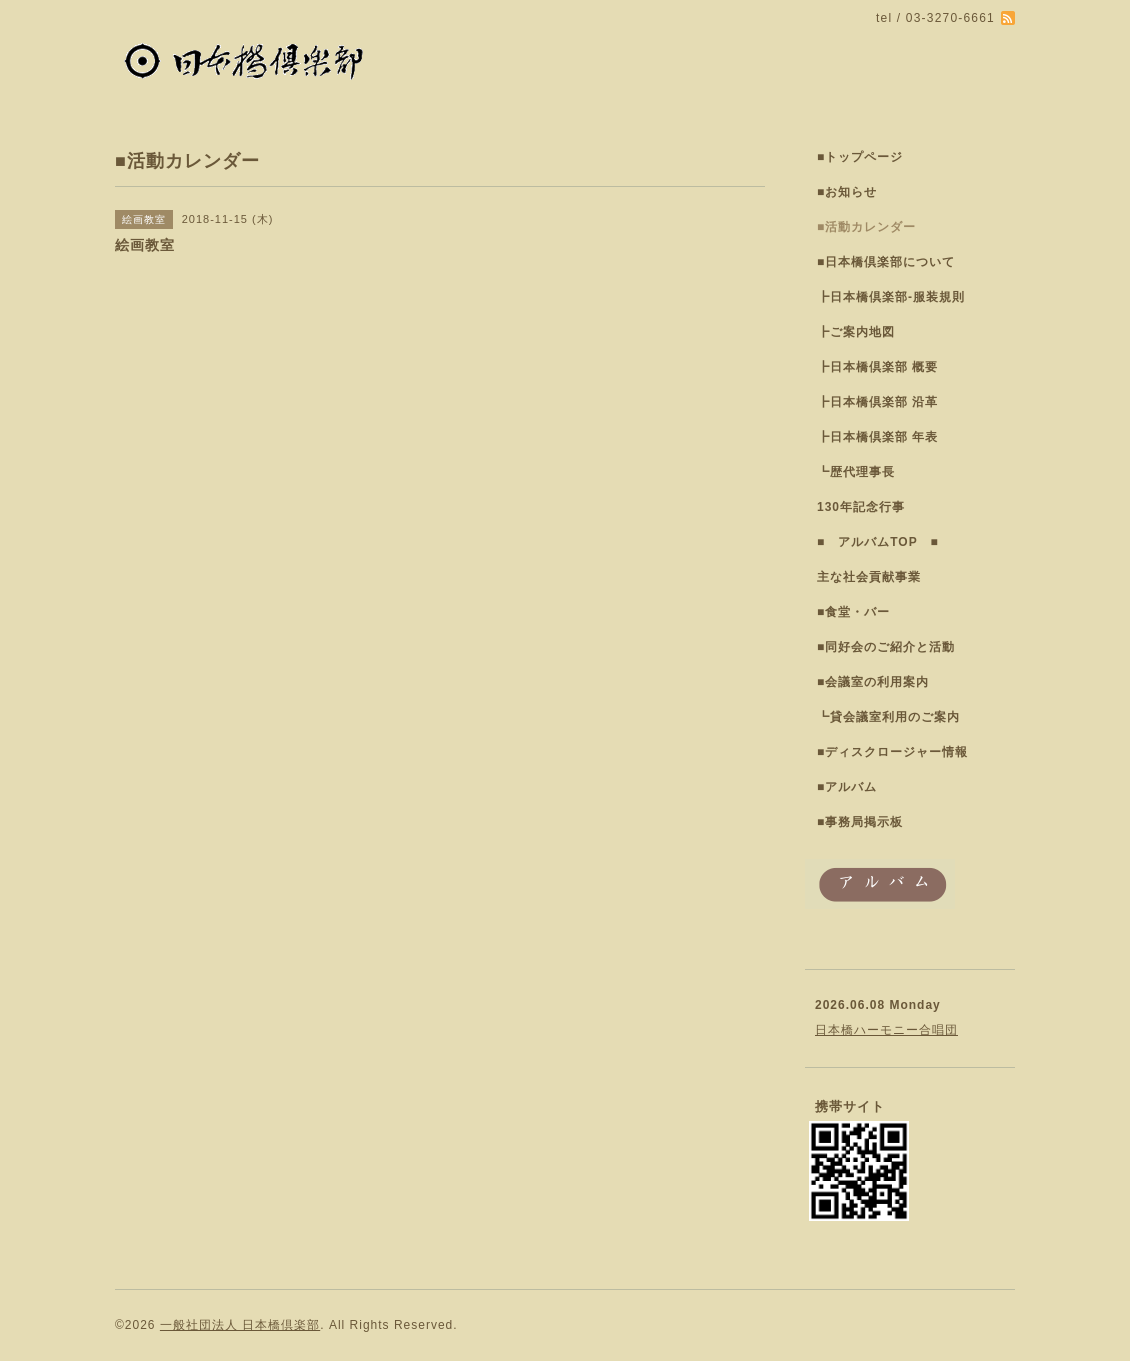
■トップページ (860, 157)
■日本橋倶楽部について (886, 262)
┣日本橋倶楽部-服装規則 (891, 297)
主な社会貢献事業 (869, 577)
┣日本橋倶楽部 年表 (877, 437)
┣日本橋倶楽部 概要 (877, 367)
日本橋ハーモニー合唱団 (886, 1030)
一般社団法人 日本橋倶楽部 (240, 1325)
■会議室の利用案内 (873, 682)
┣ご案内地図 (856, 332)
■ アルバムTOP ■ (878, 542)
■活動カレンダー (866, 227)
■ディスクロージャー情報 (892, 752)
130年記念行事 (861, 507)
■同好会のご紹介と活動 (886, 647)
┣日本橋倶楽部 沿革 (877, 402)
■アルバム (847, 787)
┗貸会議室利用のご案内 (888, 717)
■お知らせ (847, 192)
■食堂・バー (853, 612)
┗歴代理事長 (856, 472)
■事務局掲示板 (860, 822)
